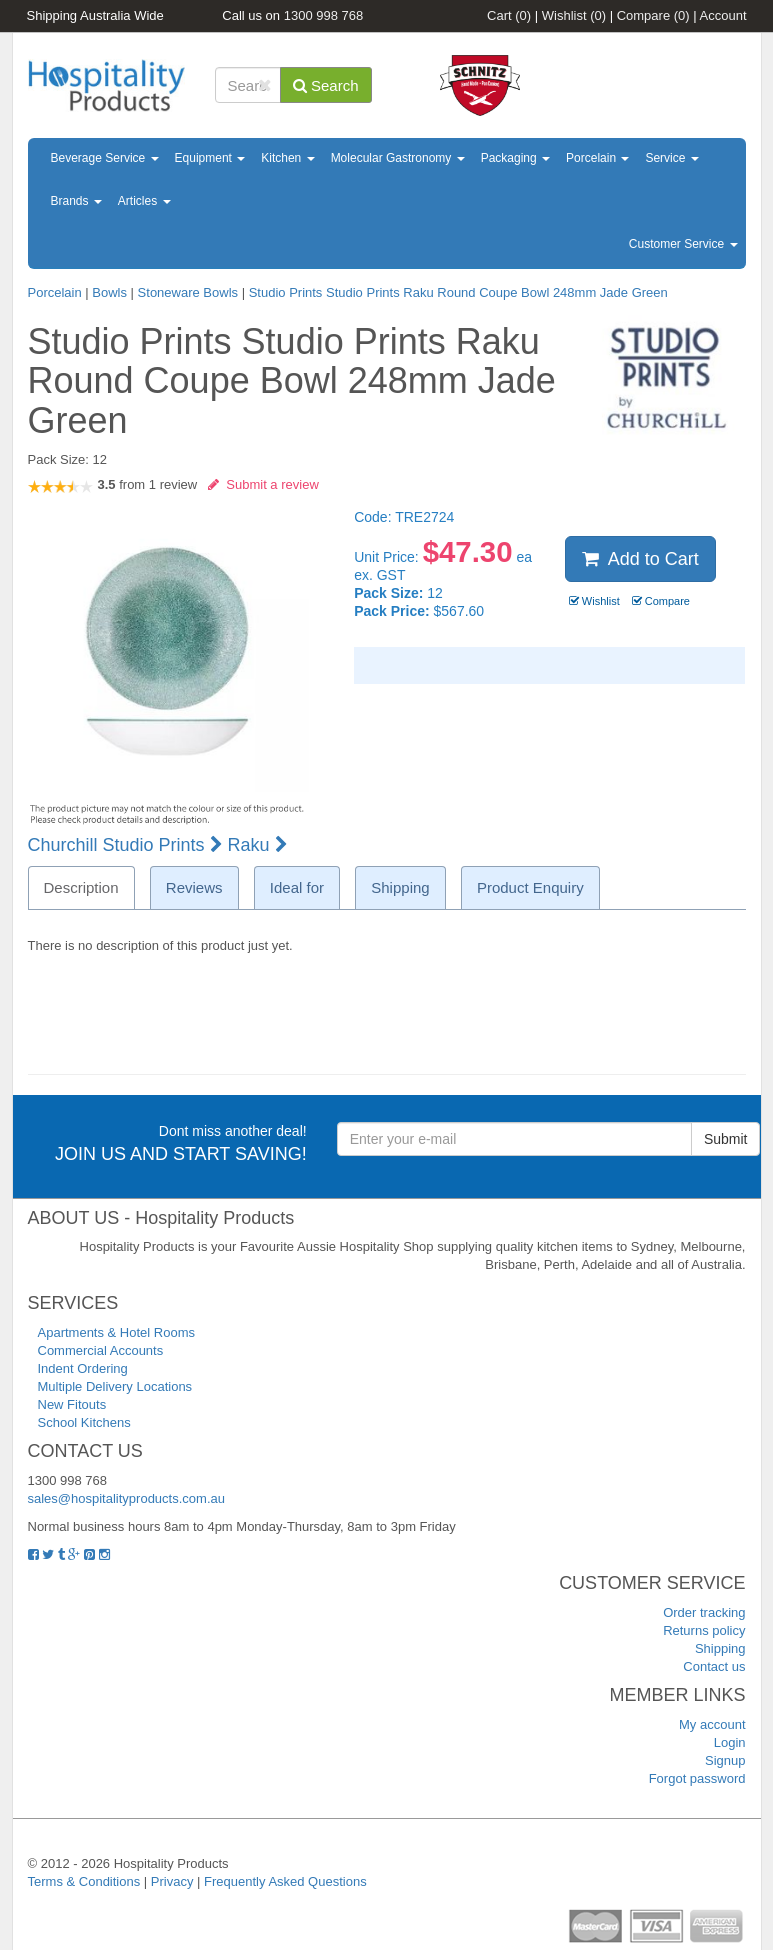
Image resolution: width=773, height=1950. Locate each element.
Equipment (210, 158)
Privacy (172, 1881)
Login (730, 1742)
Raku (258, 845)
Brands (76, 201)
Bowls (109, 292)
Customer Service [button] (683, 244)
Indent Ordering (83, 1368)
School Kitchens (84, 1422)
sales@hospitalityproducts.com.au (126, 1498)
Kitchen (287, 158)
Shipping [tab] (400, 887)
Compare (653, 15)
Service (671, 158)
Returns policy (704, 1630)
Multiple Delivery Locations (115, 1386)
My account (712, 1724)
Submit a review (263, 484)
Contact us (714, 1666)
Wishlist (574, 15)
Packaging (515, 158)
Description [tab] (81, 887)
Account (723, 15)
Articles (144, 201)
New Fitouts (72, 1404)
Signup (725, 1760)
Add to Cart (640, 559)
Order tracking (704, 1612)
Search (326, 85)
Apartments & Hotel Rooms (117, 1332)
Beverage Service (105, 158)
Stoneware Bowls (188, 292)
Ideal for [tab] (297, 887)
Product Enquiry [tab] (530, 887)
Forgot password (697, 1778)
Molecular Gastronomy (398, 158)
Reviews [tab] (194, 887)
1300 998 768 (324, 15)
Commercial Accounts (101, 1350)
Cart (509, 15)
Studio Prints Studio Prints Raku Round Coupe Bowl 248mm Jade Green (458, 292)
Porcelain (597, 158)
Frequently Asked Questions (285, 1881)
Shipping (720, 1648)
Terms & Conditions (84, 1881)
